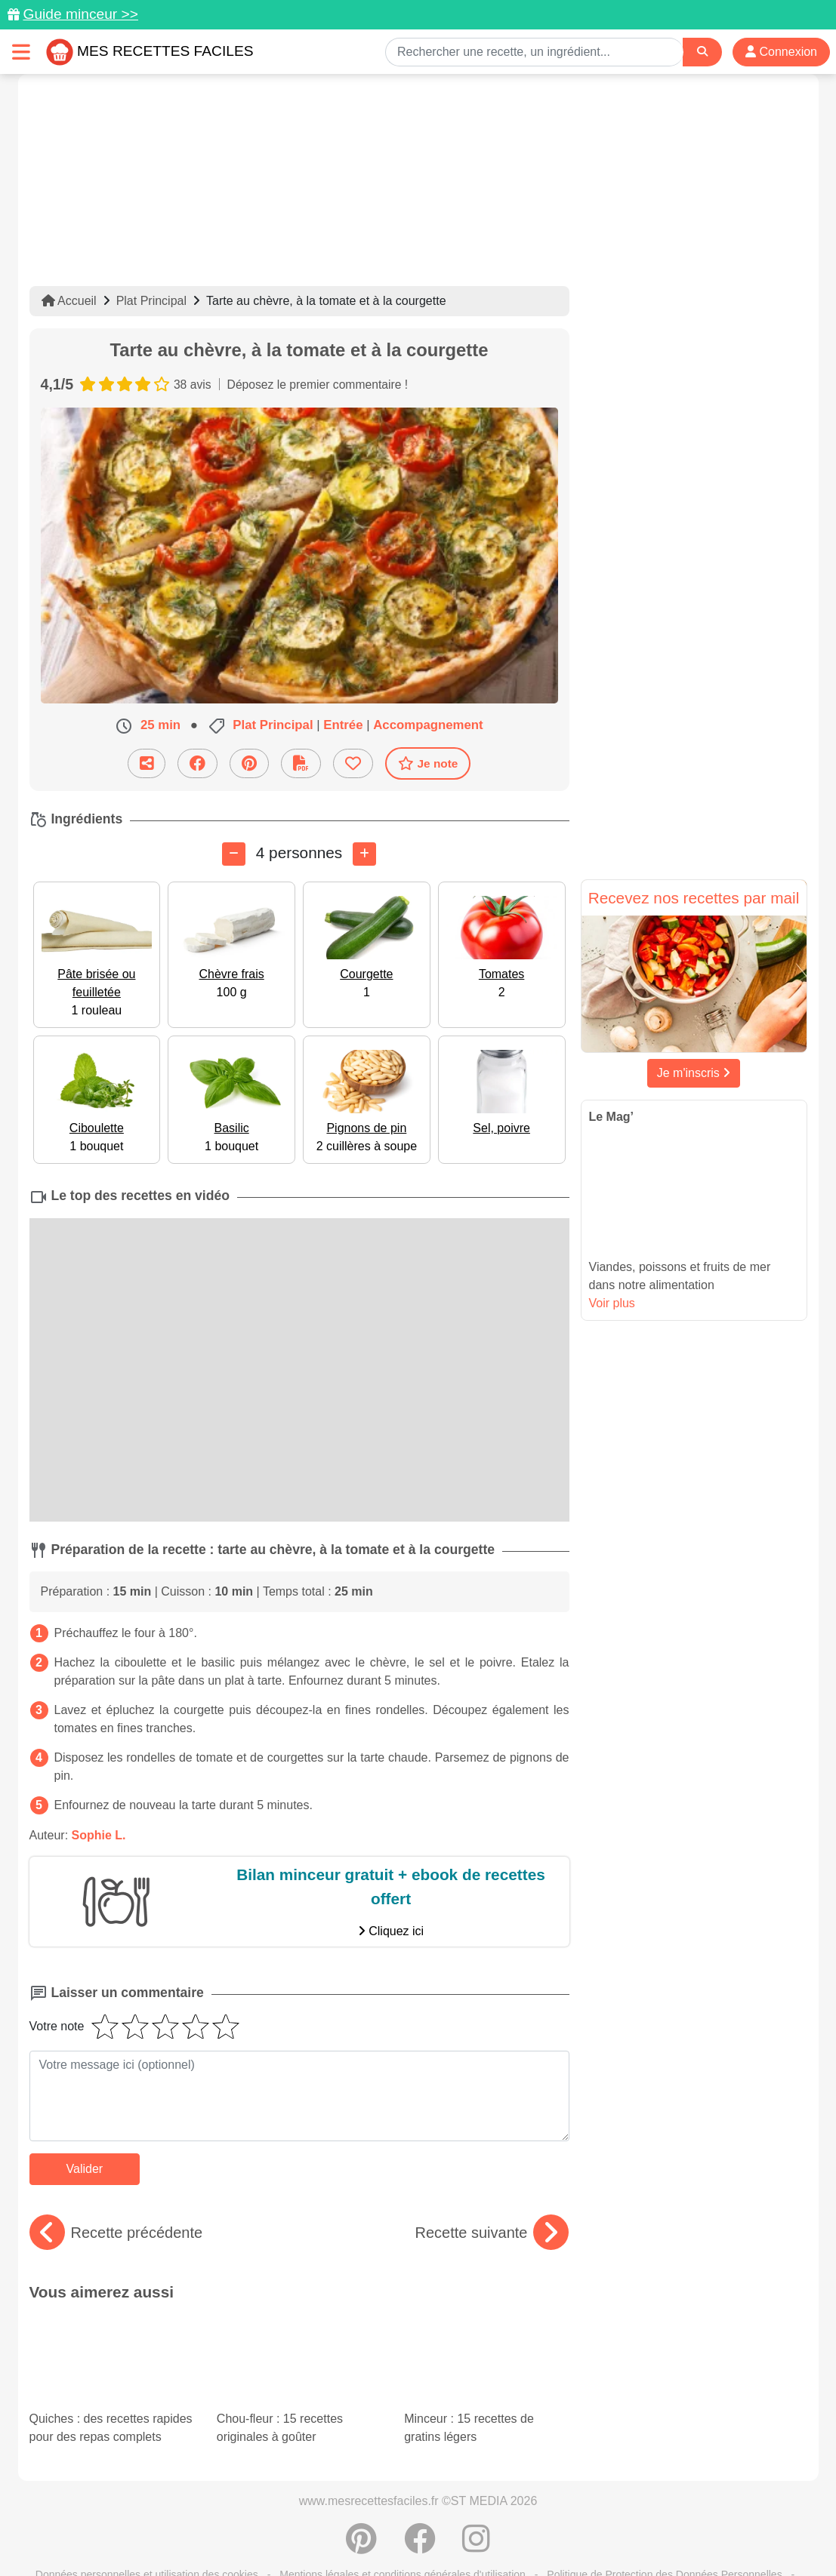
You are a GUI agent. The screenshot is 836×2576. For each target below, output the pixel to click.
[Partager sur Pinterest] (249, 762)
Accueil (69, 300)
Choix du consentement (431, 2532)
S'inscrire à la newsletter (566, 2532)
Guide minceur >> (80, 14)
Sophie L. (99, 1835)
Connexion (781, 51)
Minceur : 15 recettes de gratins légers (472, 2343)
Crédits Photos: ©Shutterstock (284, 2532)
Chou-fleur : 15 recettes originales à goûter (299, 2355)
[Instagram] (476, 2488)
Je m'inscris (694, 1072)
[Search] (702, 51)
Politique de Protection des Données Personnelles (664, 2516)
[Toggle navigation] (21, 51)
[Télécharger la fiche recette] (301, 762)
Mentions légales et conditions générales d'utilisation (402, 2516)
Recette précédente (116, 2232)
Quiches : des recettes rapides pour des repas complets (109, 2343)
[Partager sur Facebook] (197, 762)
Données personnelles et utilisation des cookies (146, 2516)
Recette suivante (492, 2232)
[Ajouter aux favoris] (353, 762)
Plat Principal (151, 300)
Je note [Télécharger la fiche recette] (428, 763)
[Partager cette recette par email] (146, 762)
